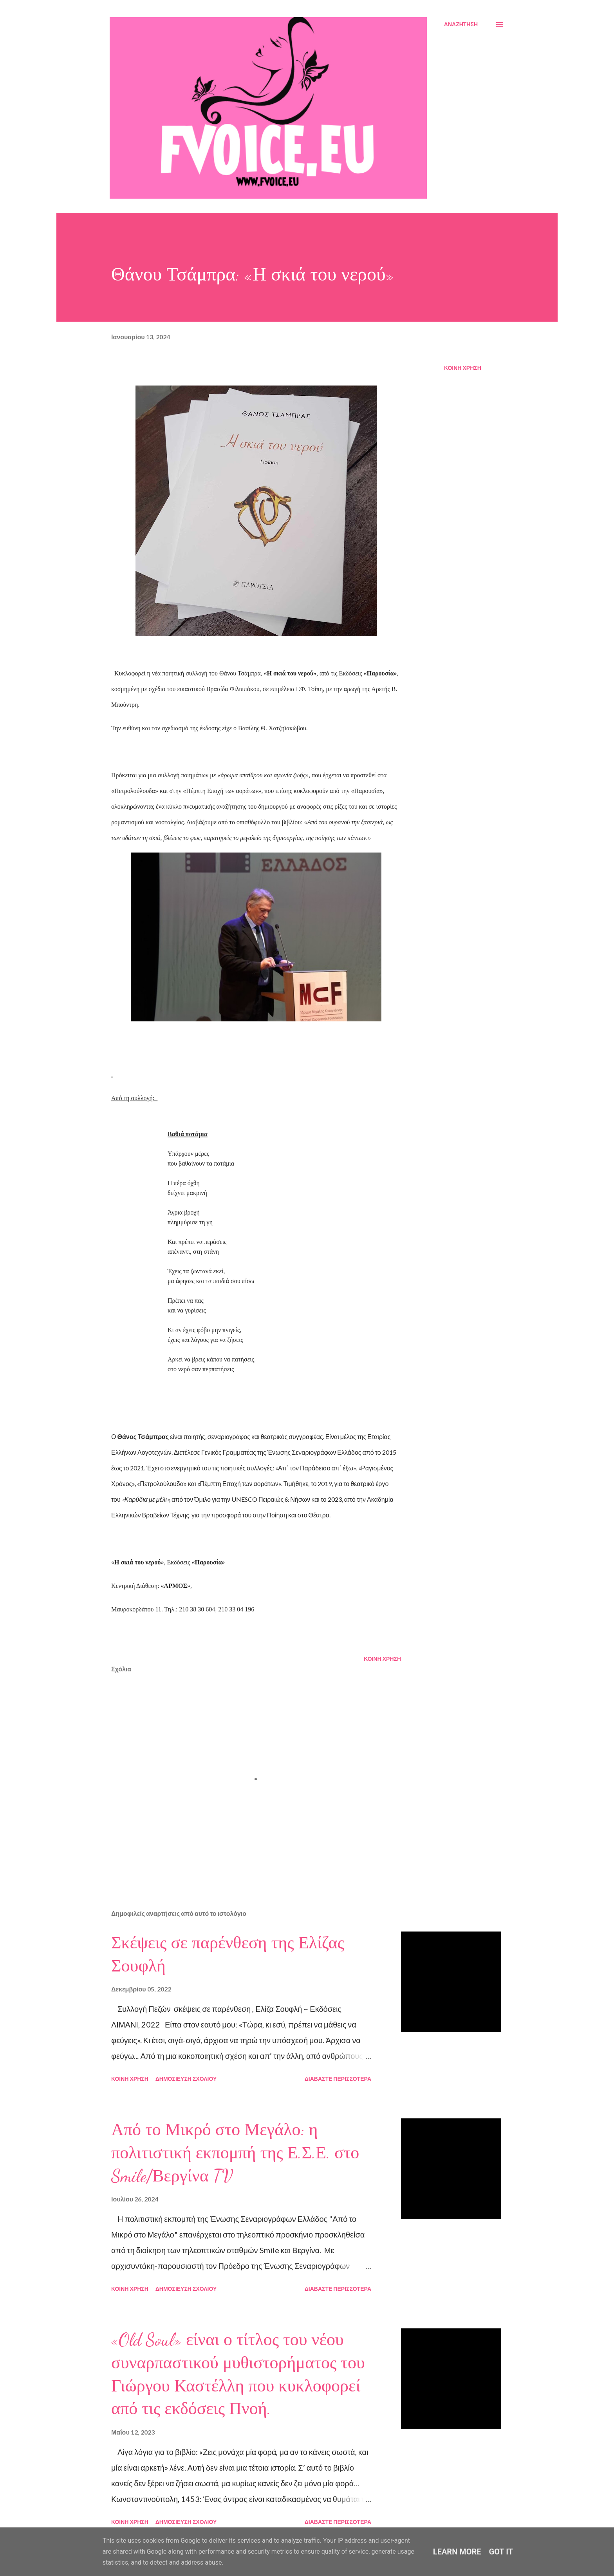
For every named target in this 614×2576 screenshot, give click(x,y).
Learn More (457, 2551)
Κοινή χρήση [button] (462, 367)
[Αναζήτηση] (461, 24)
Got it (501, 2551)
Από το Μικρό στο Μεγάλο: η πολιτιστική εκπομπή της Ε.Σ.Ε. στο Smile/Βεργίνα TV (235, 2153)
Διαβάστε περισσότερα (338, 2078)
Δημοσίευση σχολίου (186, 2078)
